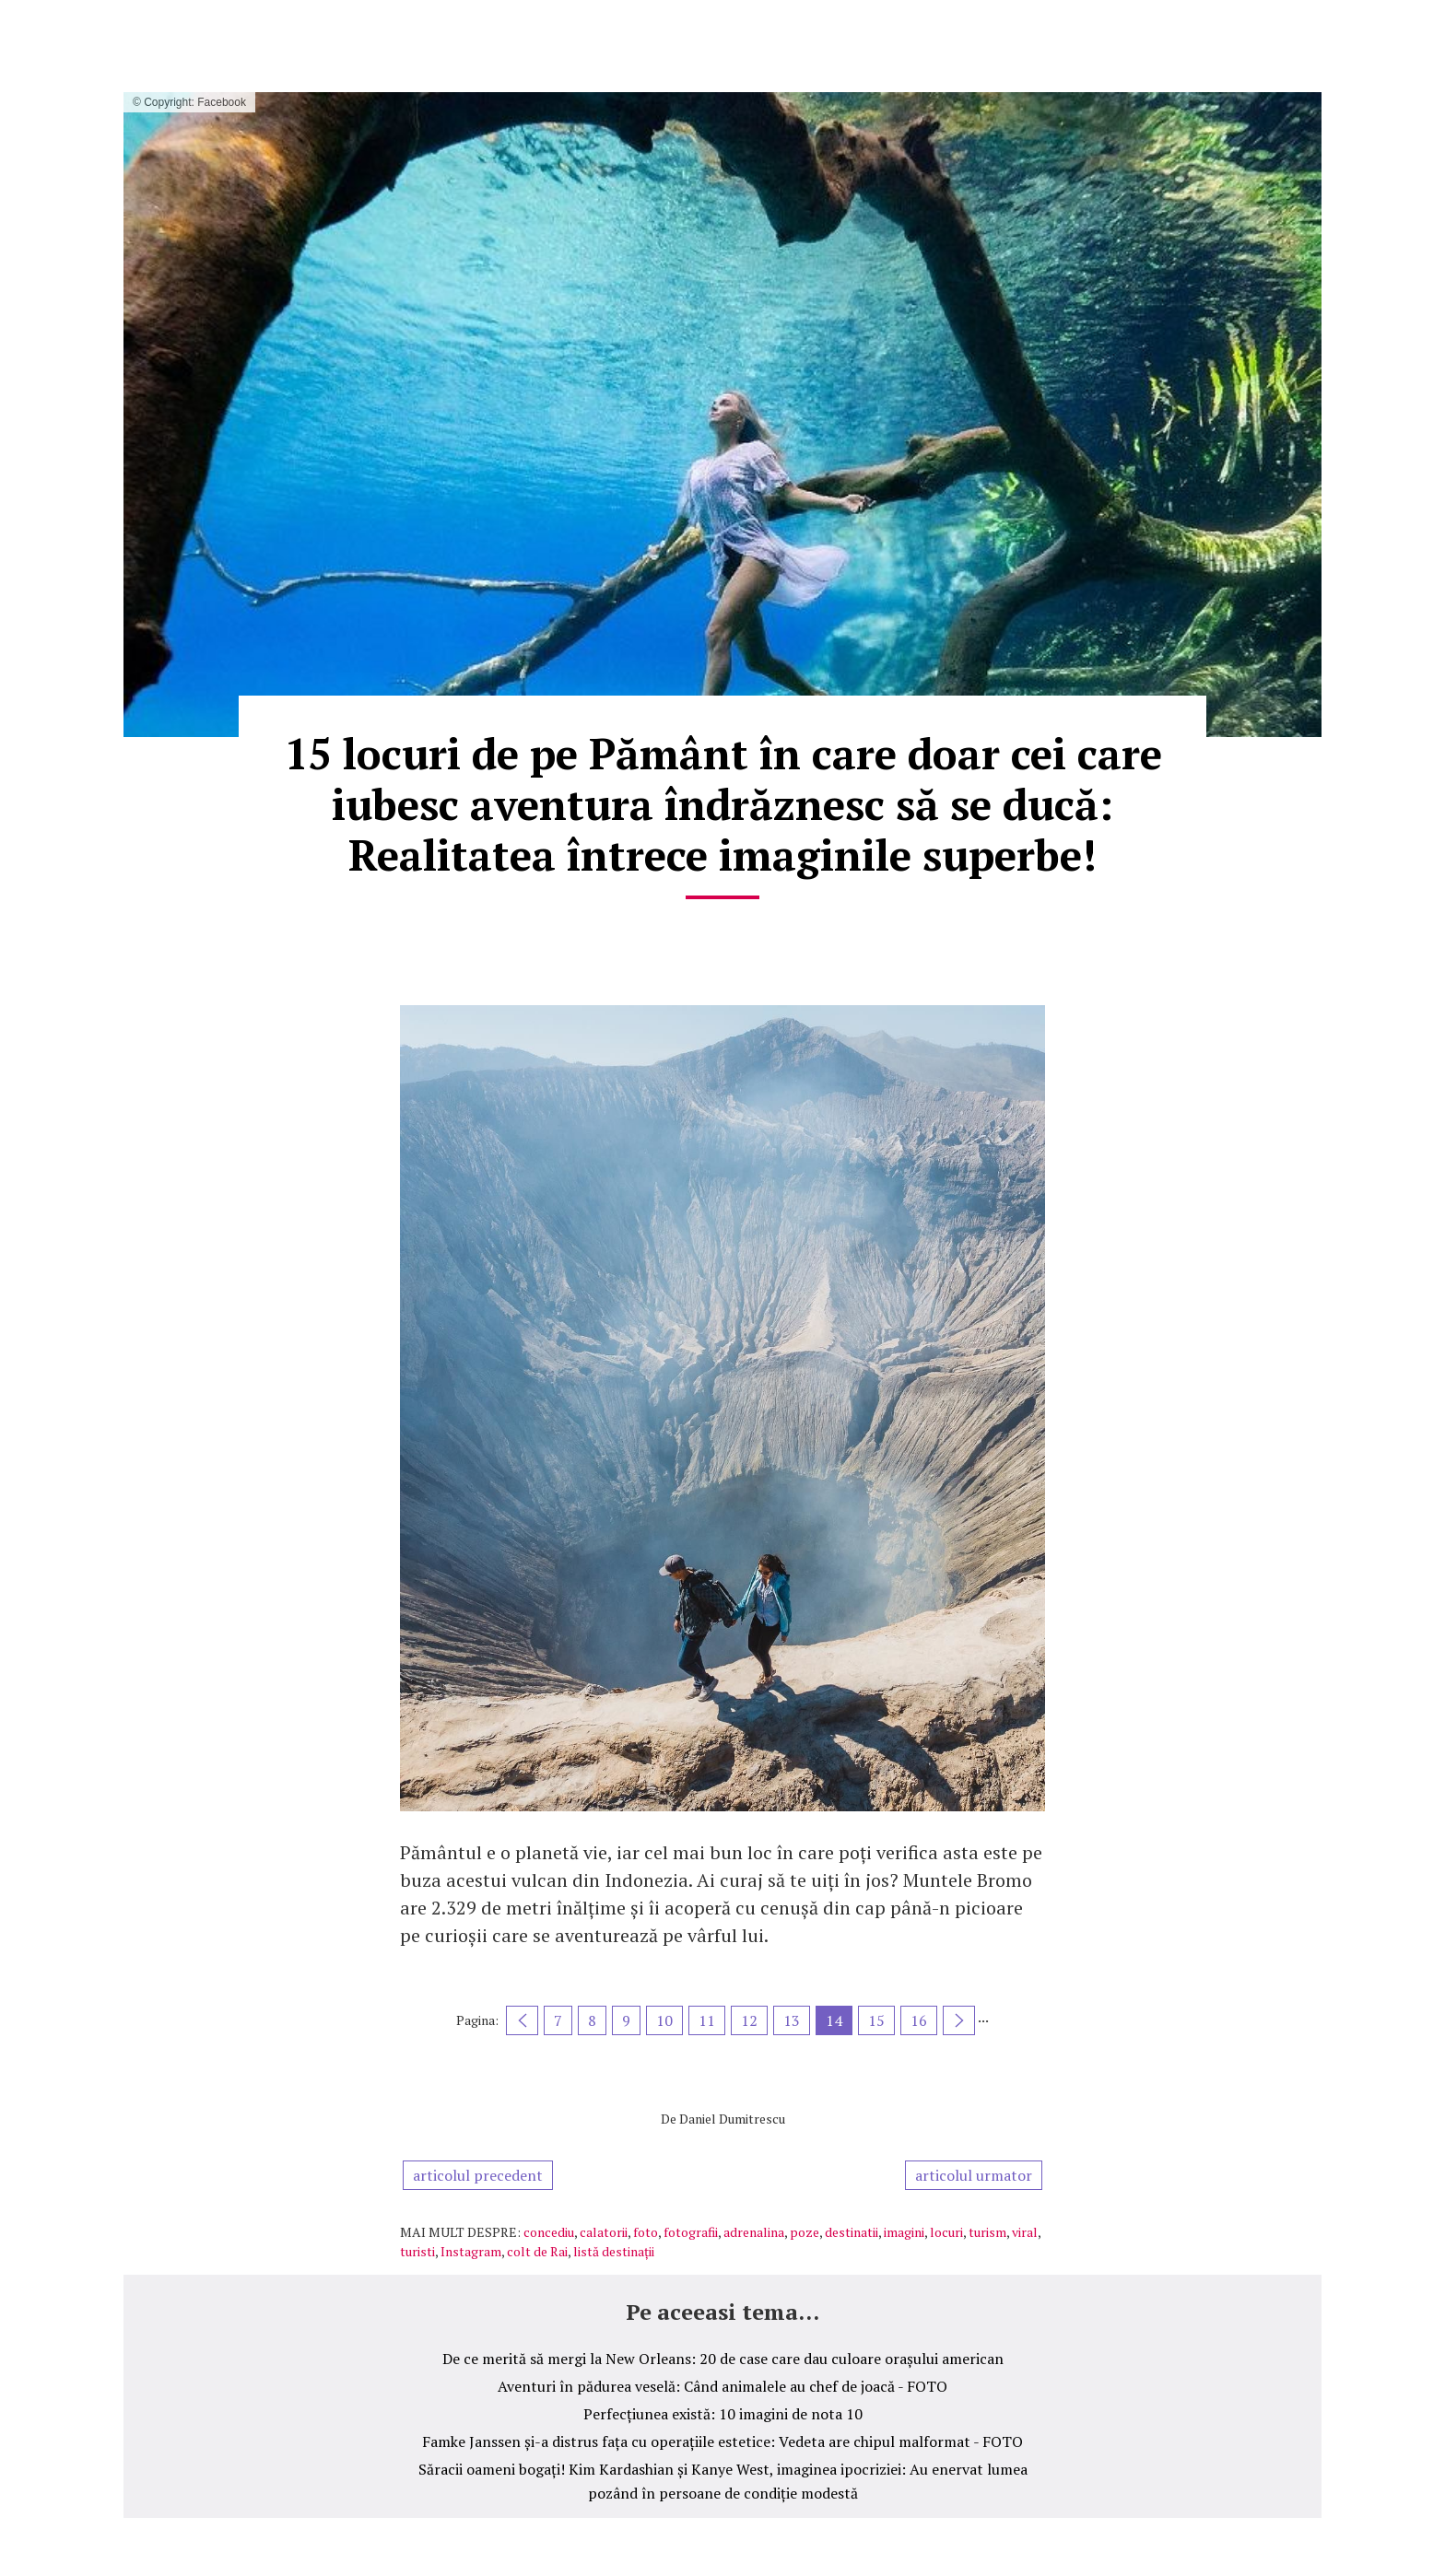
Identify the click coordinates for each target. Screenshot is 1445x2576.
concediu (548, 2232)
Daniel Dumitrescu (732, 2118)
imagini (904, 2232)
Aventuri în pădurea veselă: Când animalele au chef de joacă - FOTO (722, 2386)
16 (918, 2020)
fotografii (691, 2232)
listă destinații (613, 2251)
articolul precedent (478, 2175)
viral (1025, 2232)
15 (876, 2020)
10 (664, 2020)
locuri (946, 2232)
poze (804, 2232)
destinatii (851, 2232)
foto (645, 2232)
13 (791, 2020)
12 (749, 2020)
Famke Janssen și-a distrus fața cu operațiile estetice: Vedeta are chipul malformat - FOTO (722, 2441)
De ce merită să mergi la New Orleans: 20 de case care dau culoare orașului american (723, 2358)
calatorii (604, 2232)
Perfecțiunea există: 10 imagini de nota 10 (723, 2414)
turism (987, 2232)
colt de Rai (537, 2251)
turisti (417, 2251)
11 (707, 2020)
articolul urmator (973, 2175)
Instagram (471, 2251)
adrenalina (753, 2232)
